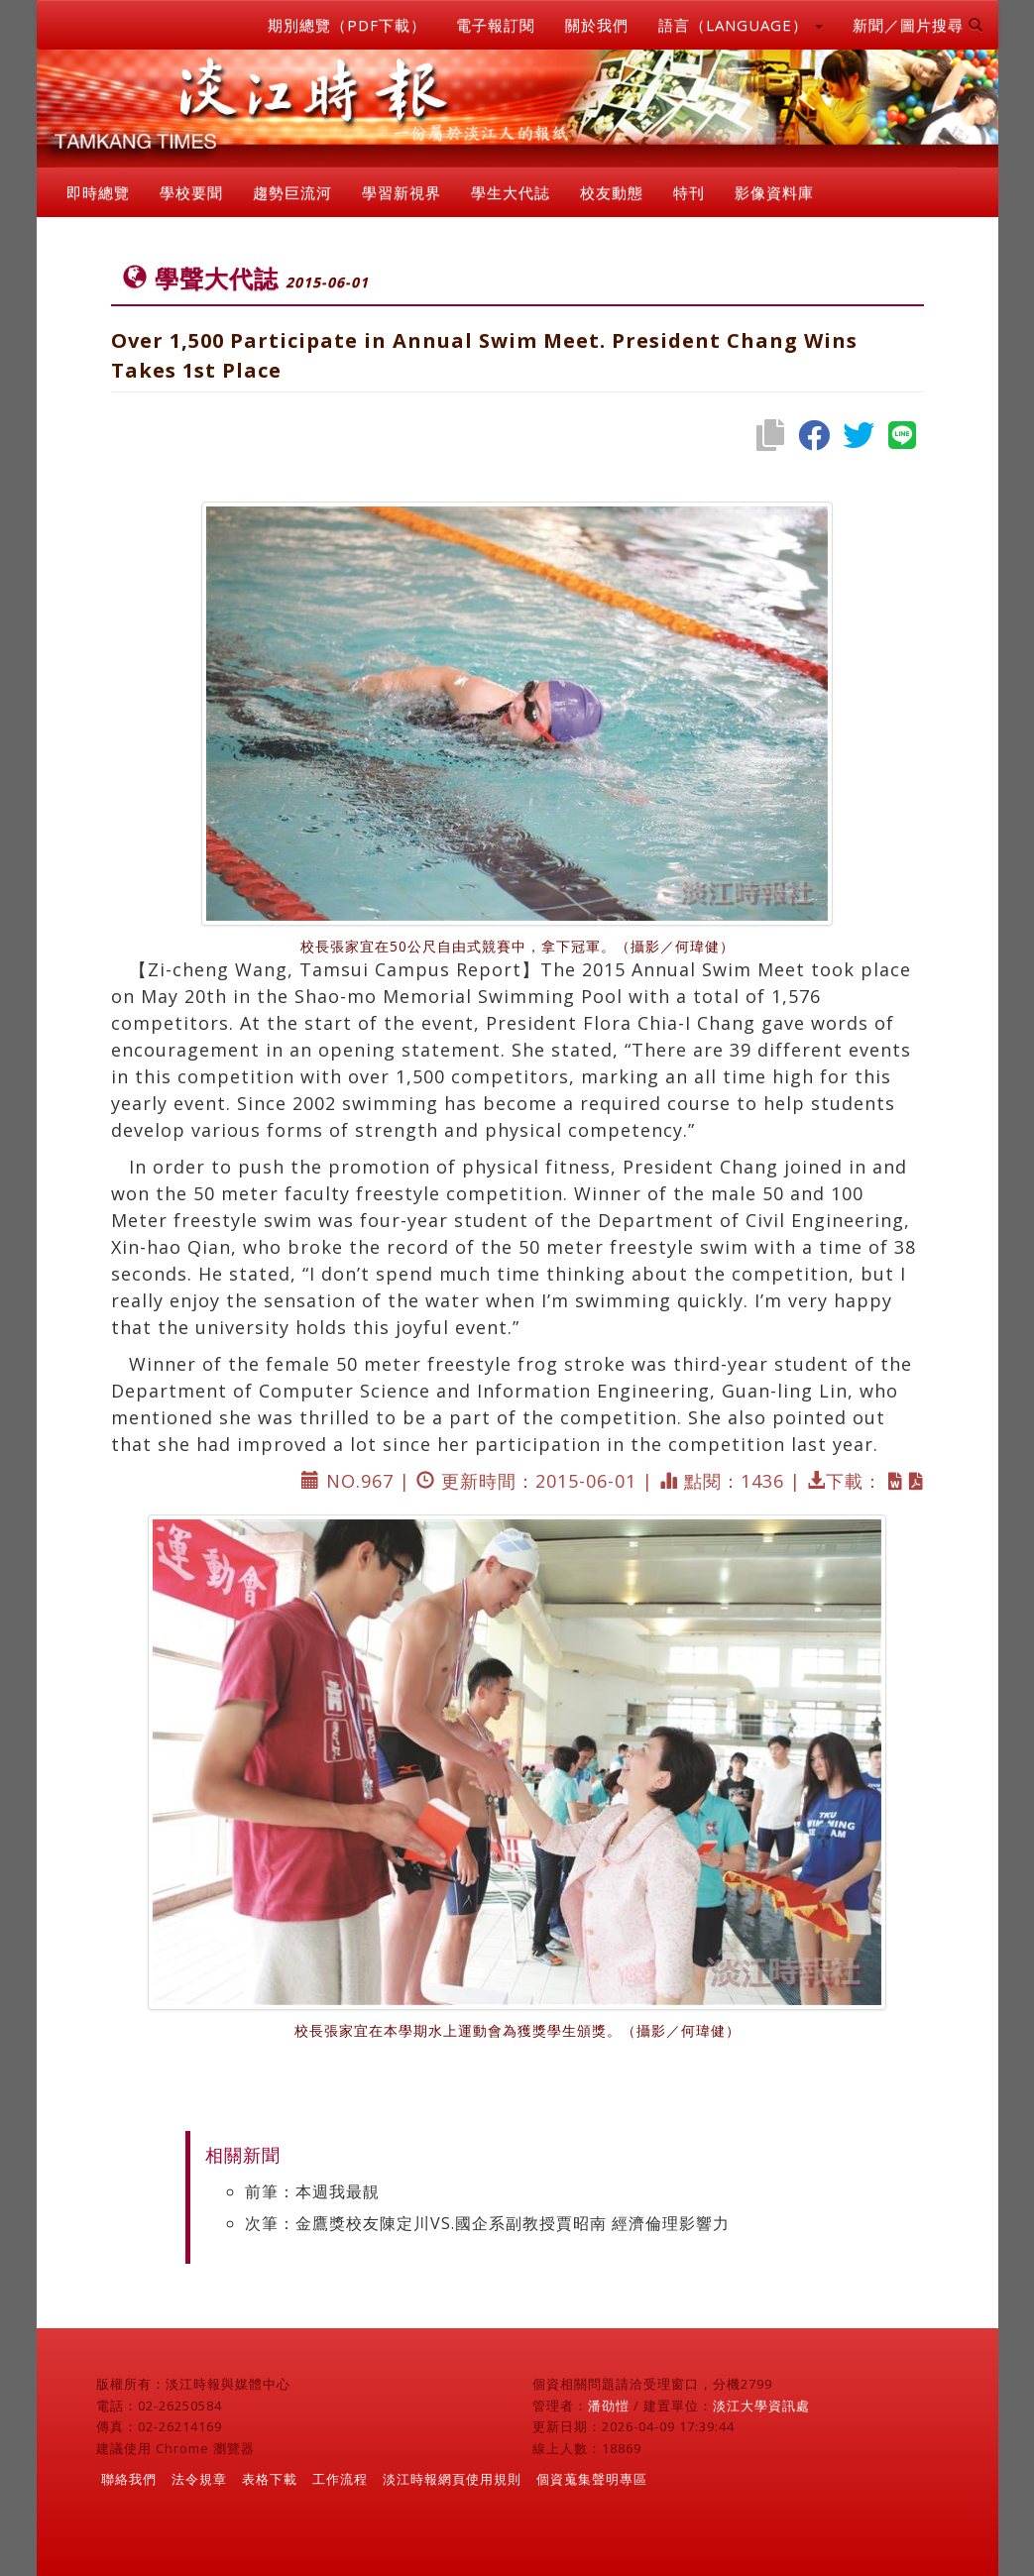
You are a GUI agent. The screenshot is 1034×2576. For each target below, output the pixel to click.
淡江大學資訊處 (761, 2405)
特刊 (689, 192)
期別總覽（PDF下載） (347, 25)
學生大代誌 (510, 192)
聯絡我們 (129, 2479)
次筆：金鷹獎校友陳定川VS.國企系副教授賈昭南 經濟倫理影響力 (487, 2223)
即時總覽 (98, 192)
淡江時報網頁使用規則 (452, 2479)
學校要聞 (191, 192)
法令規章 (199, 2479)
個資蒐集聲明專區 (591, 2479)
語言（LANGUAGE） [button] (740, 25)
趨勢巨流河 (292, 192)
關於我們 (597, 25)
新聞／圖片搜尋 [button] (918, 25)
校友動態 (611, 192)
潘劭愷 (609, 2405)
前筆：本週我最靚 (312, 2191)
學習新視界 (401, 192)
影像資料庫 (774, 192)
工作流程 (340, 2479)
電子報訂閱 (495, 25)
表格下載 (269, 2479)
